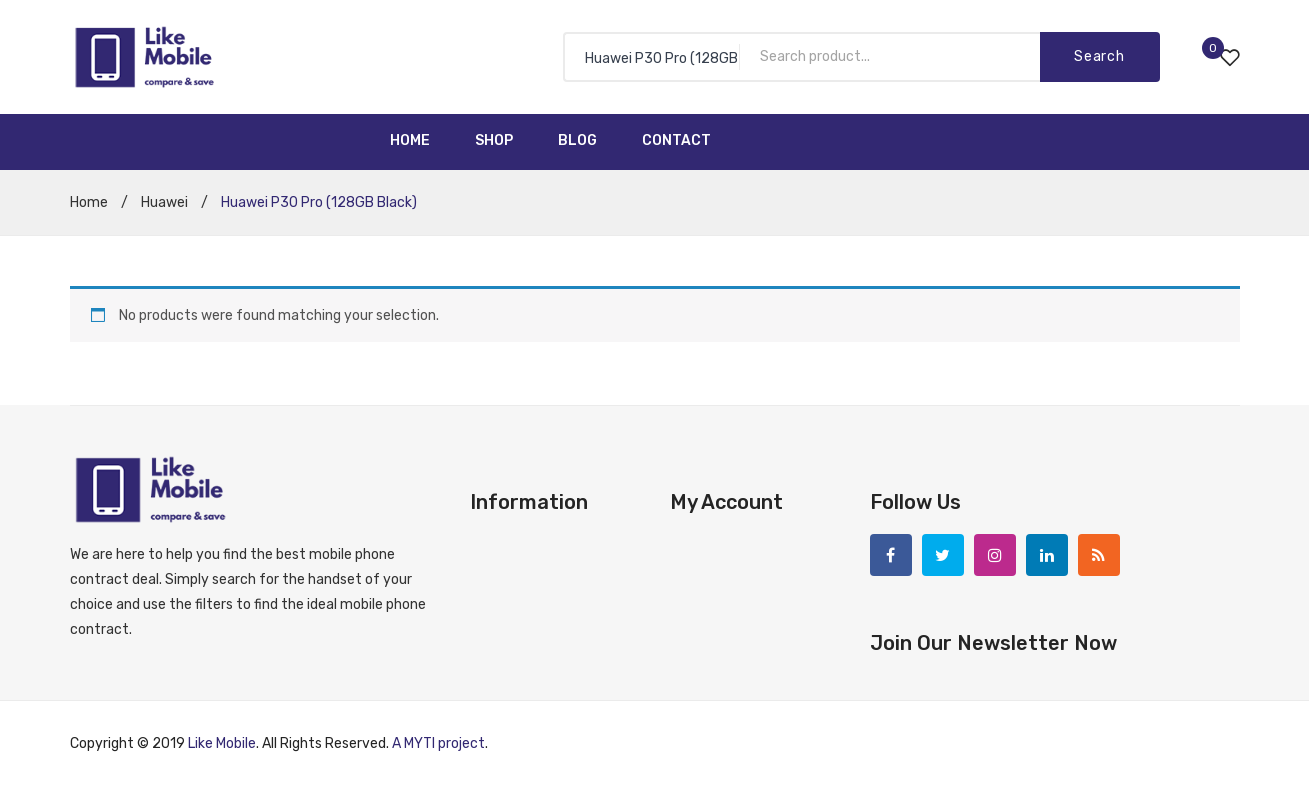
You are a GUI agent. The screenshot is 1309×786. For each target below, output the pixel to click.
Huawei (164, 202)
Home (89, 202)
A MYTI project (438, 743)
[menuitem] (410, 142)
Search (1099, 56)
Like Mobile (222, 743)
